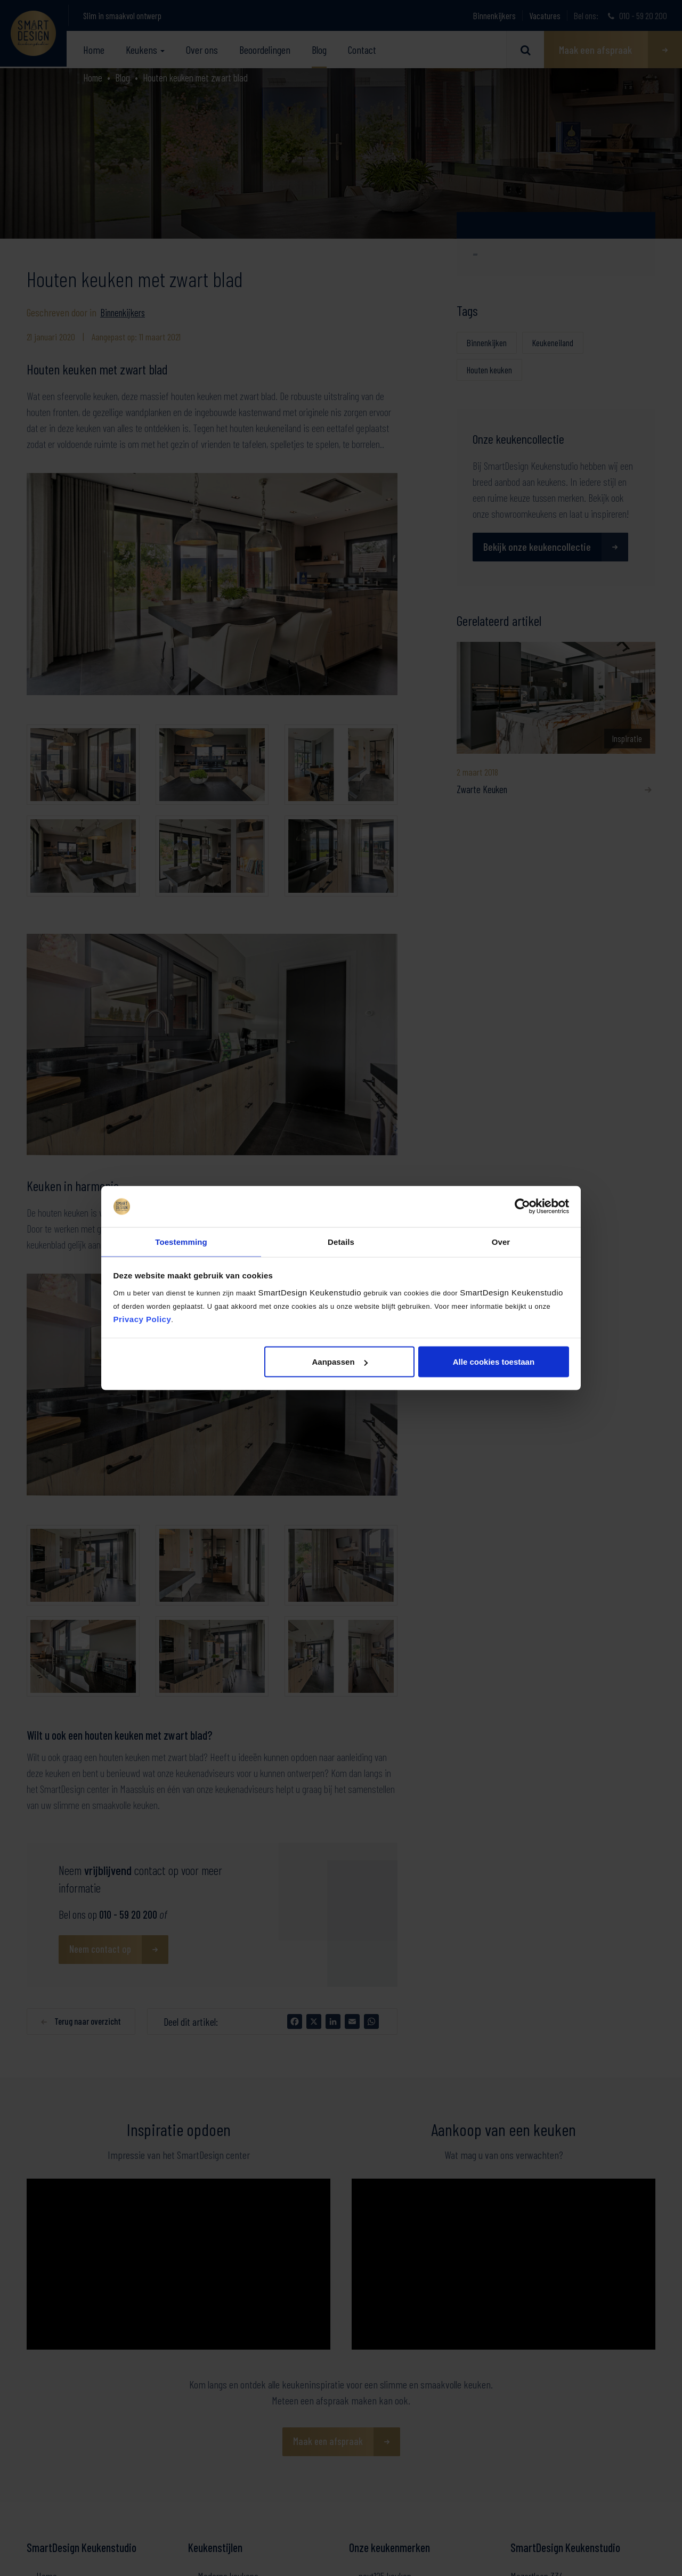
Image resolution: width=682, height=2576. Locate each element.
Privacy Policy (142, 1319)
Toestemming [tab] (181, 1240)
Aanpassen (340, 1362)
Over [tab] (501, 1240)
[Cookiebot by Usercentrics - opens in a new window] (522, 1206)
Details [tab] (341, 1240)
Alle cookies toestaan (493, 1362)
